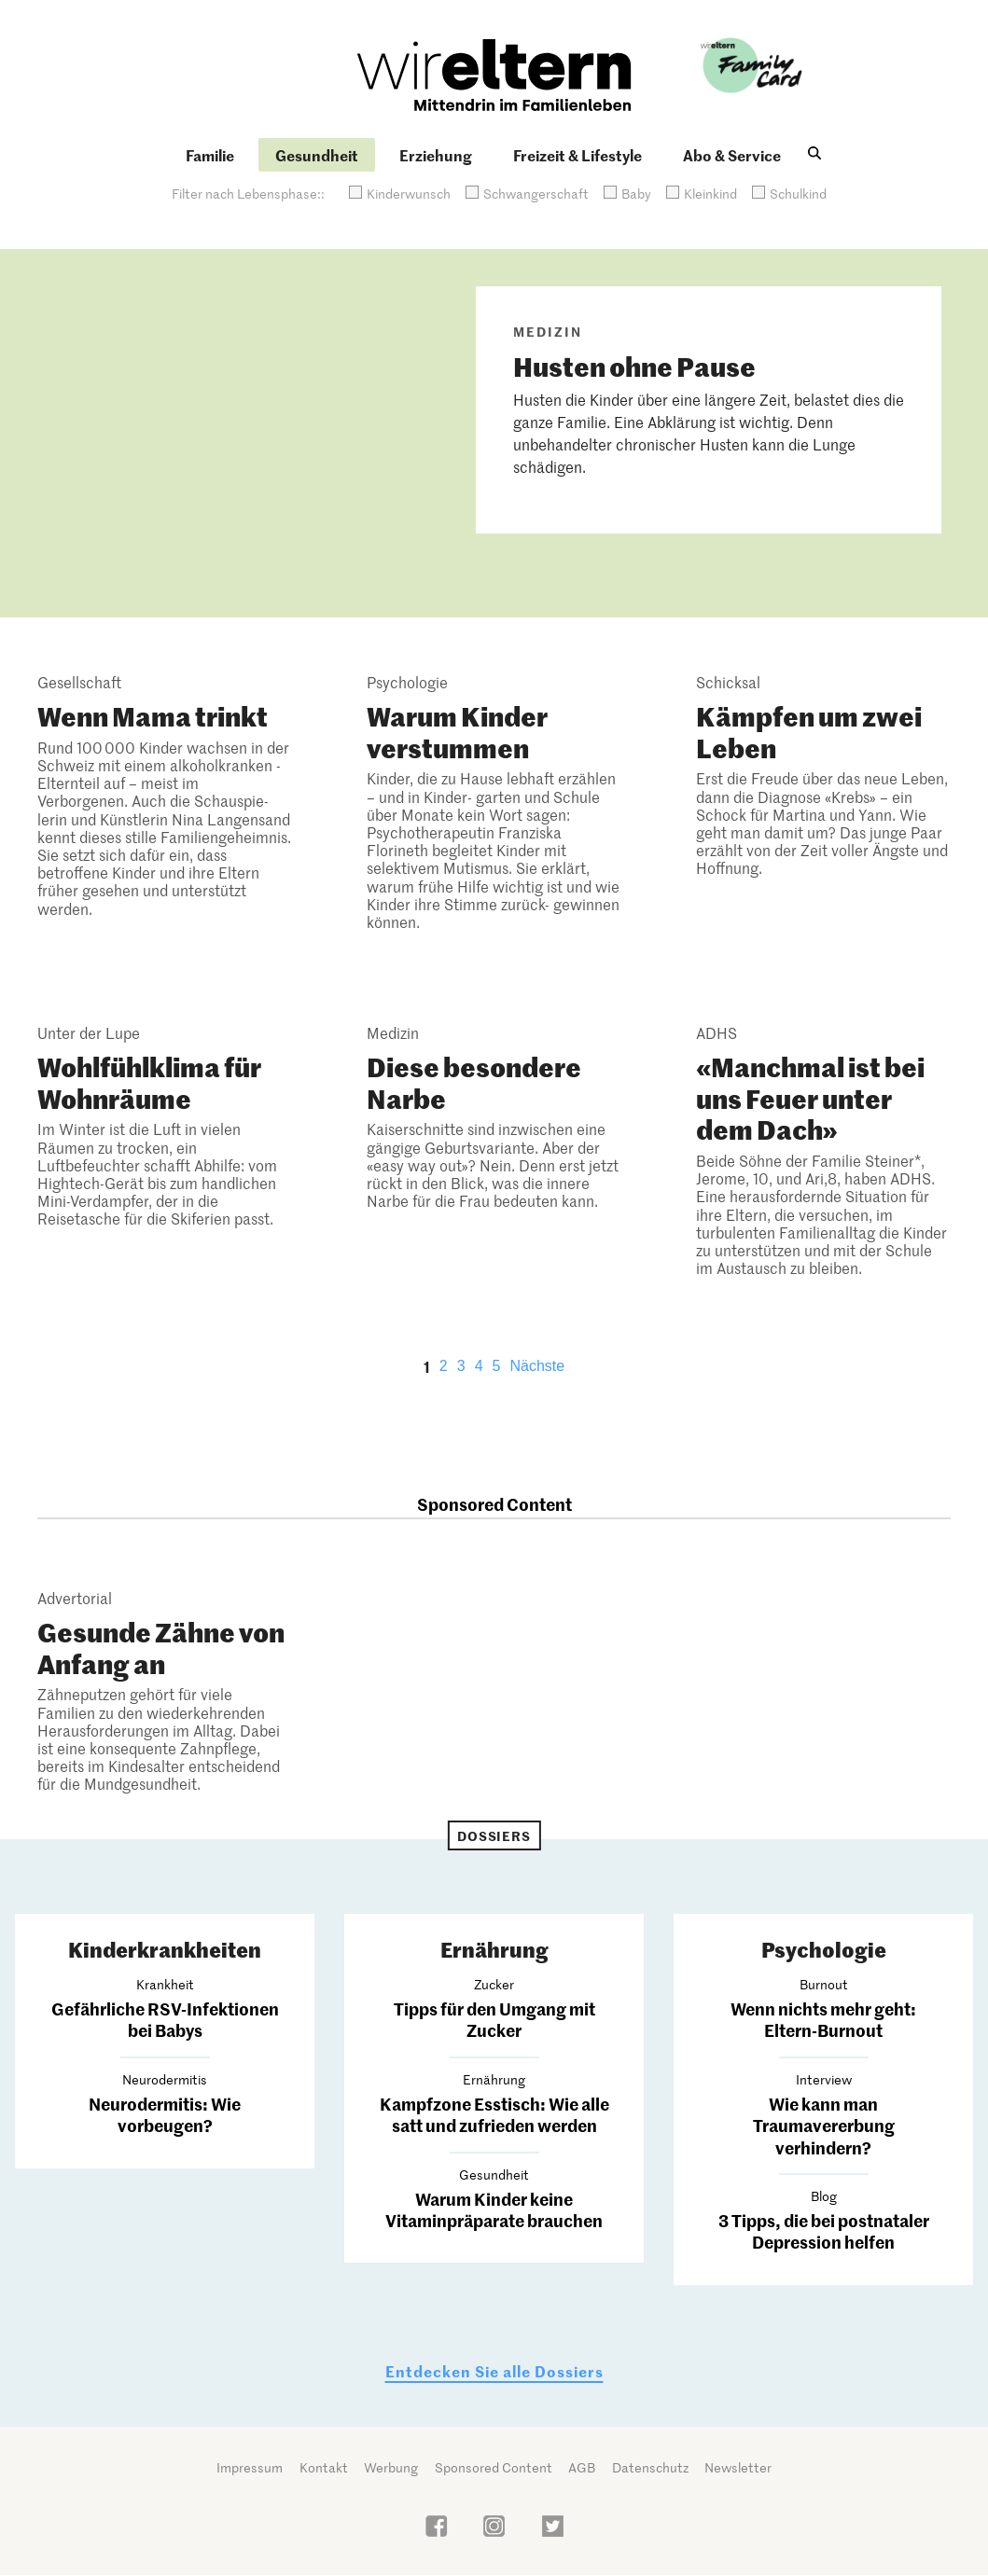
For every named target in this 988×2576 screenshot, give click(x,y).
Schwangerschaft (536, 193)
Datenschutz (650, 2467)
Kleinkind (710, 193)
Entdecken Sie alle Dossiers (494, 2371)
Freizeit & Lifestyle (577, 155)
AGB (581, 2467)
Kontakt (323, 2467)
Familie (210, 155)
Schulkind (798, 193)
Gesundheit (316, 155)
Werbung (391, 2467)
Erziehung (435, 155)
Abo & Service (732, 155)
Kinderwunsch (409, 193)
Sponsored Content (493, 2467)
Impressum (249, 2467)
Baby (636, 193)
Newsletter (738, 2467)
